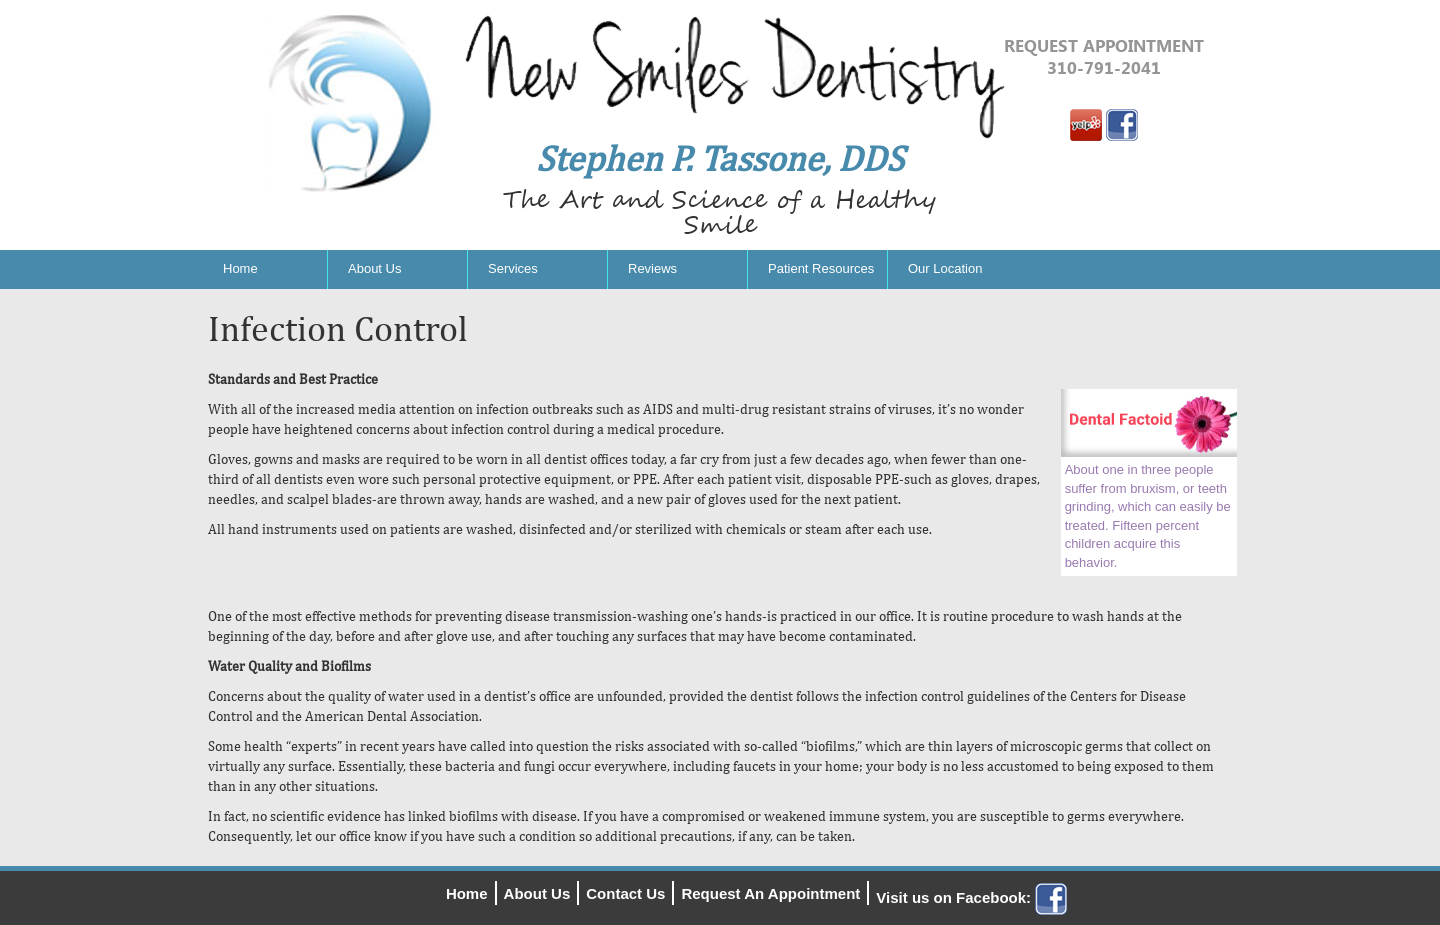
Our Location (945, 268)
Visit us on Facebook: (971, 897)
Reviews (652, 268)
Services (513, 268)
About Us (374, 268)
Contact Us (625, 893)
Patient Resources (821, 268)
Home (240, 268)
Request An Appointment (770, 893)
